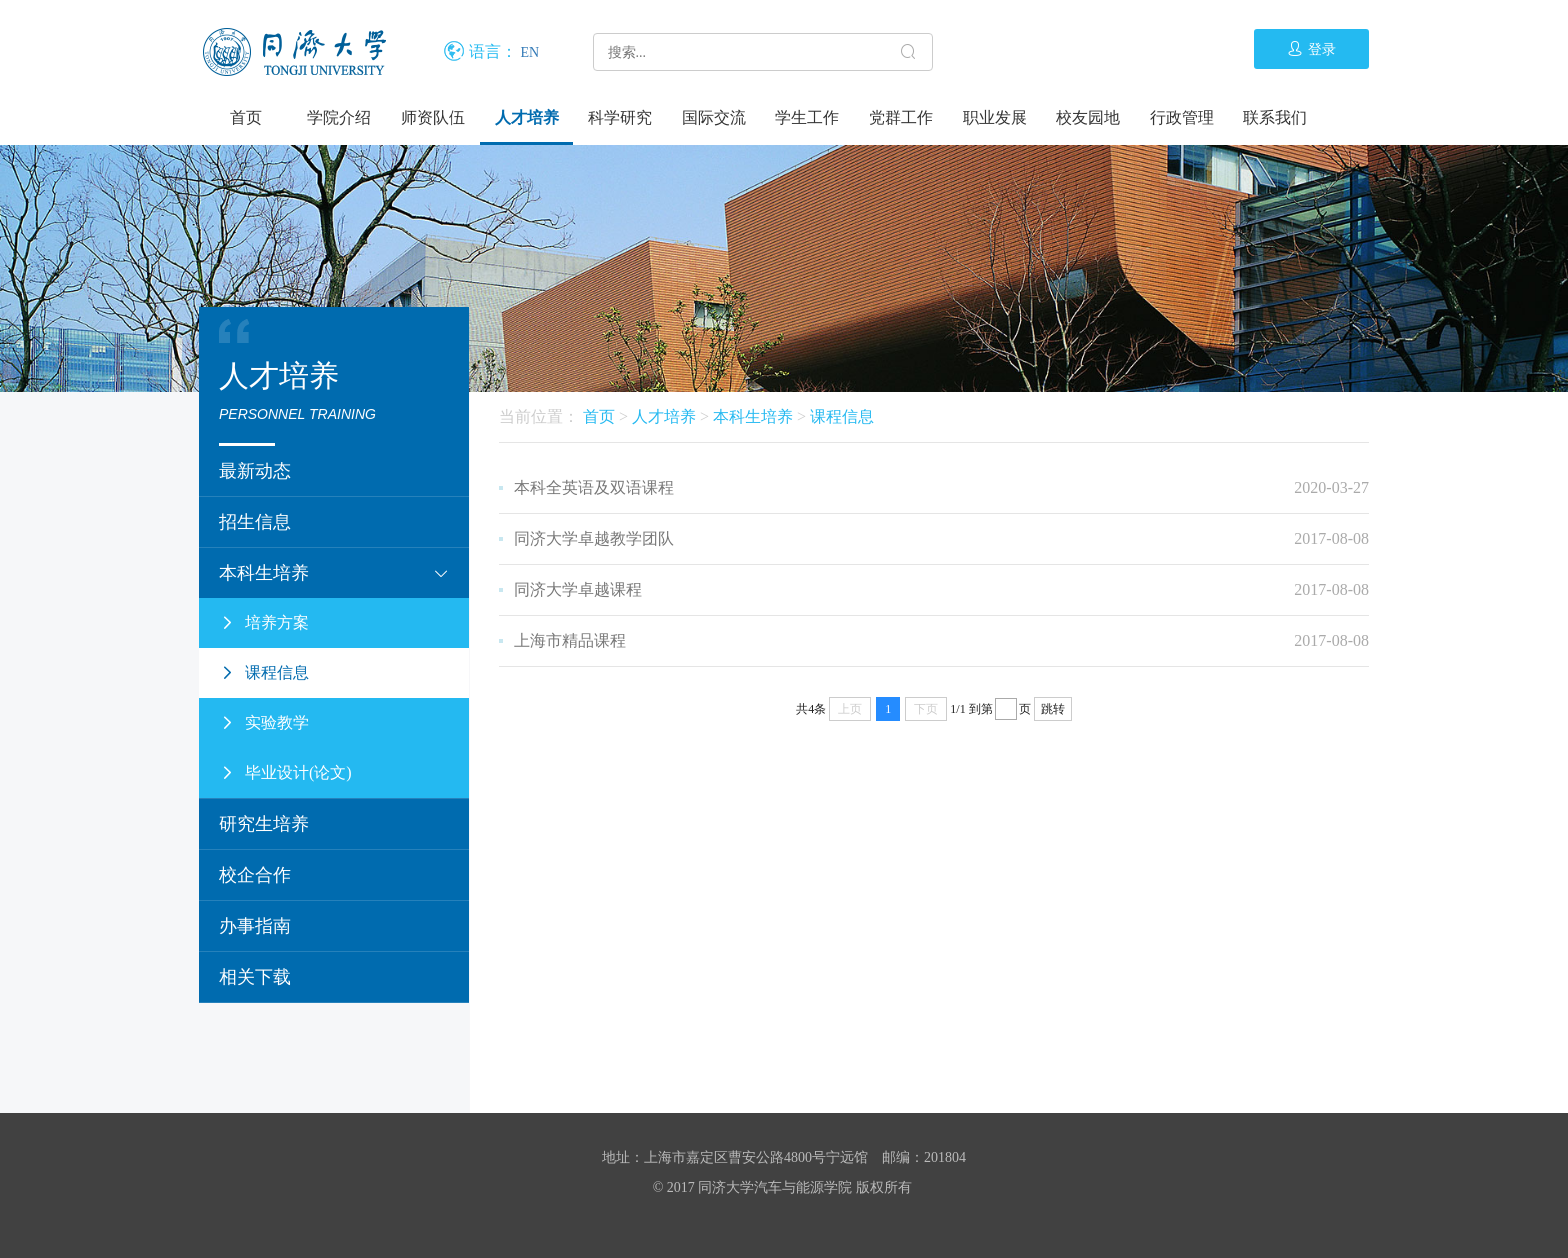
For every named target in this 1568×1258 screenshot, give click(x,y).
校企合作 (255, 875)
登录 (1311, 49)
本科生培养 (334, 573)
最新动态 (255, 471)
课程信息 (264, 673)
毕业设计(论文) (285, 773)
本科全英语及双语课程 (594, 487)
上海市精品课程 (570, 640)
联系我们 (1275, 117)
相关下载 (255, 977)
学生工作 (807, 117)
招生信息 (255, 522)
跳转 (1053, 709)
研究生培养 (264, 824)
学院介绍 (339, 117)
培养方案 (264, 623)
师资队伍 (433, 117)
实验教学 (264, 723)
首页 (246, 117)
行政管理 (1182, 117)
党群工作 (901, 117)
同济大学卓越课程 (578, 589)
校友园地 (1088, 117)
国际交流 (714, 117)
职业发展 (995, 117)
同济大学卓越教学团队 (594, 538)
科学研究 (620, 117)
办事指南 (255, 926)
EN (530, 52)
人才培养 (527, 117)
